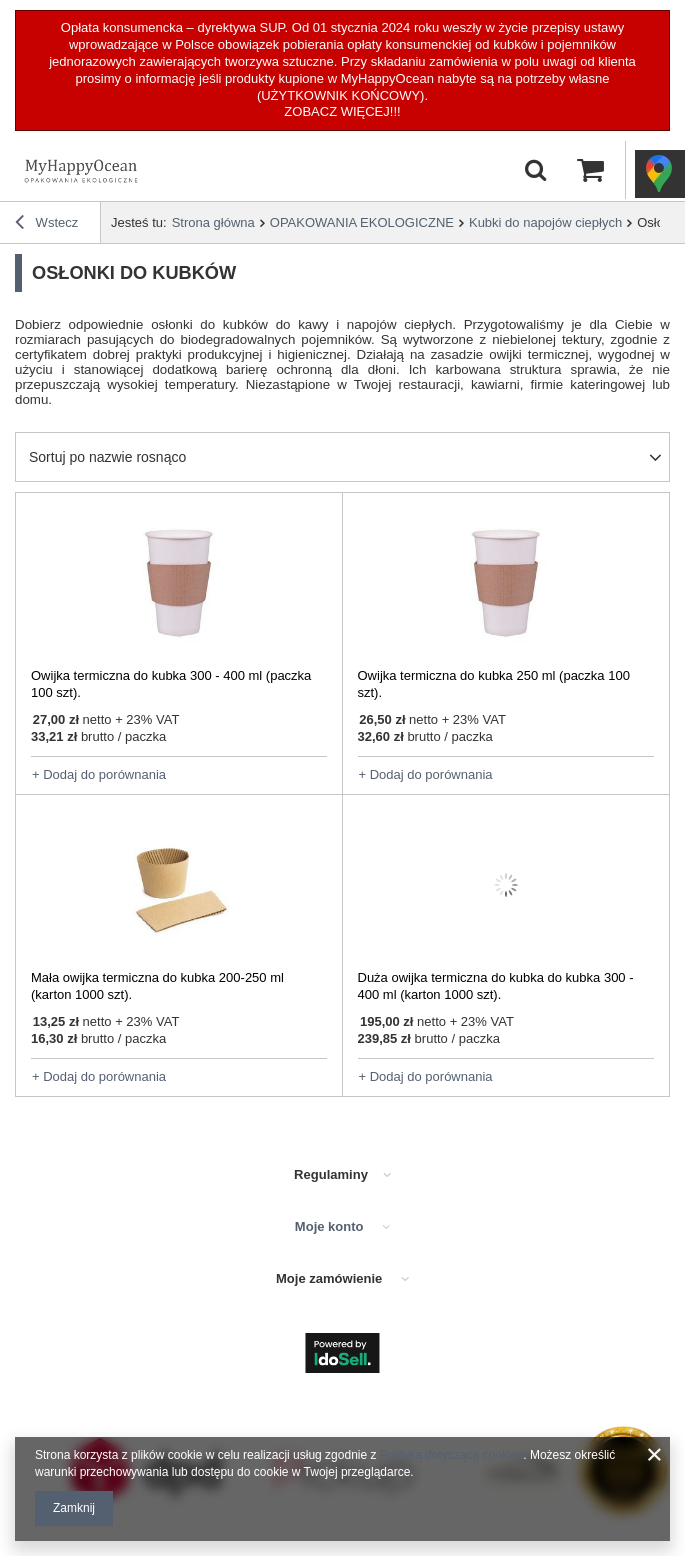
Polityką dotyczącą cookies (451, 1455)
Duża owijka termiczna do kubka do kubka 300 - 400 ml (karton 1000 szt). (496, 986)
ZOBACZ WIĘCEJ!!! (342, 111)
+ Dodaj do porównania (99, 774)
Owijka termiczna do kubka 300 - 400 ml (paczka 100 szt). (171, 684)
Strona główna (213, 222)
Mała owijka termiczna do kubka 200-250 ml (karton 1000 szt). (157, 986)
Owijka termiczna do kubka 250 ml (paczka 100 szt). (494, 684)
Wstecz (46, 225)
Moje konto (331, 1226)
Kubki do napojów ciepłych (545, 222)
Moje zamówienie (331, 1278)
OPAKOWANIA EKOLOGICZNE (362, 222)
